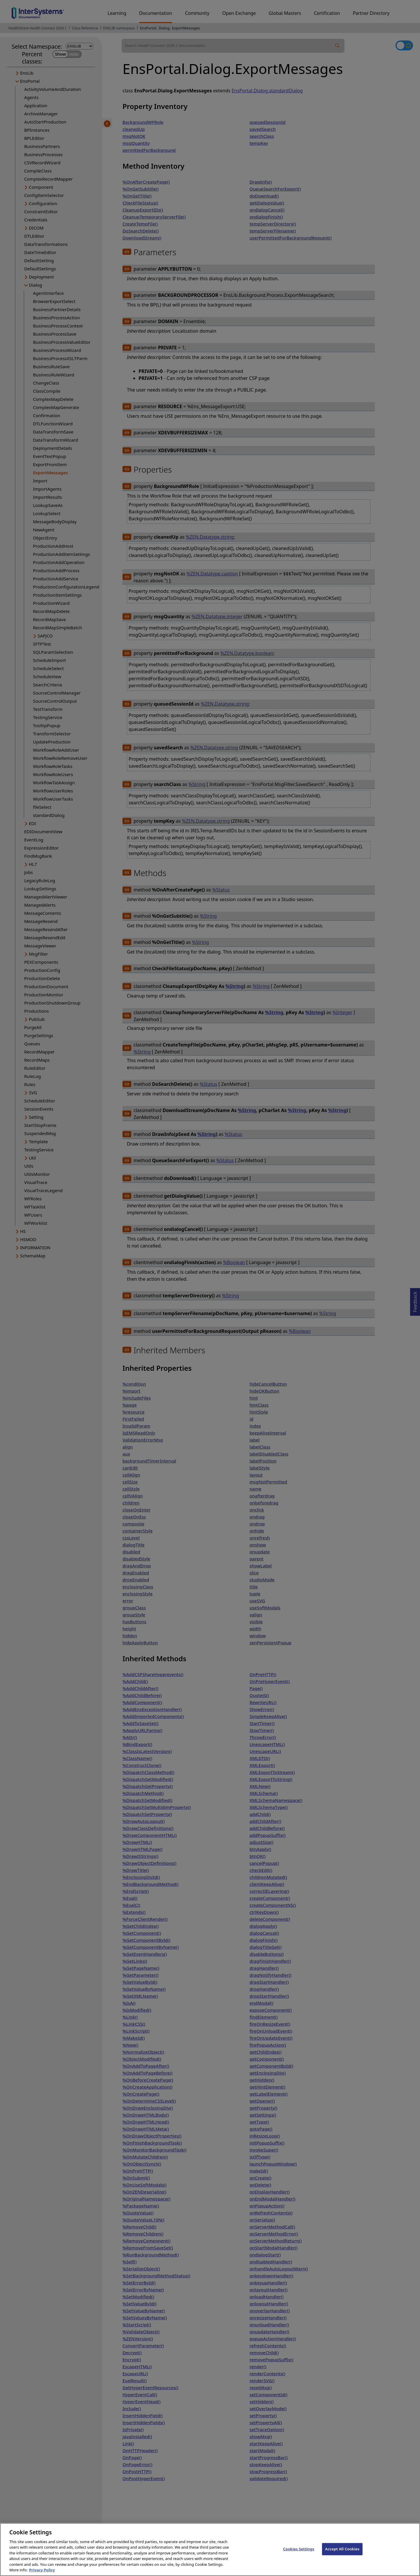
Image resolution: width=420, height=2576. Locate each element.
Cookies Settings (298, 2555)
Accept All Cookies (342, 2555)
